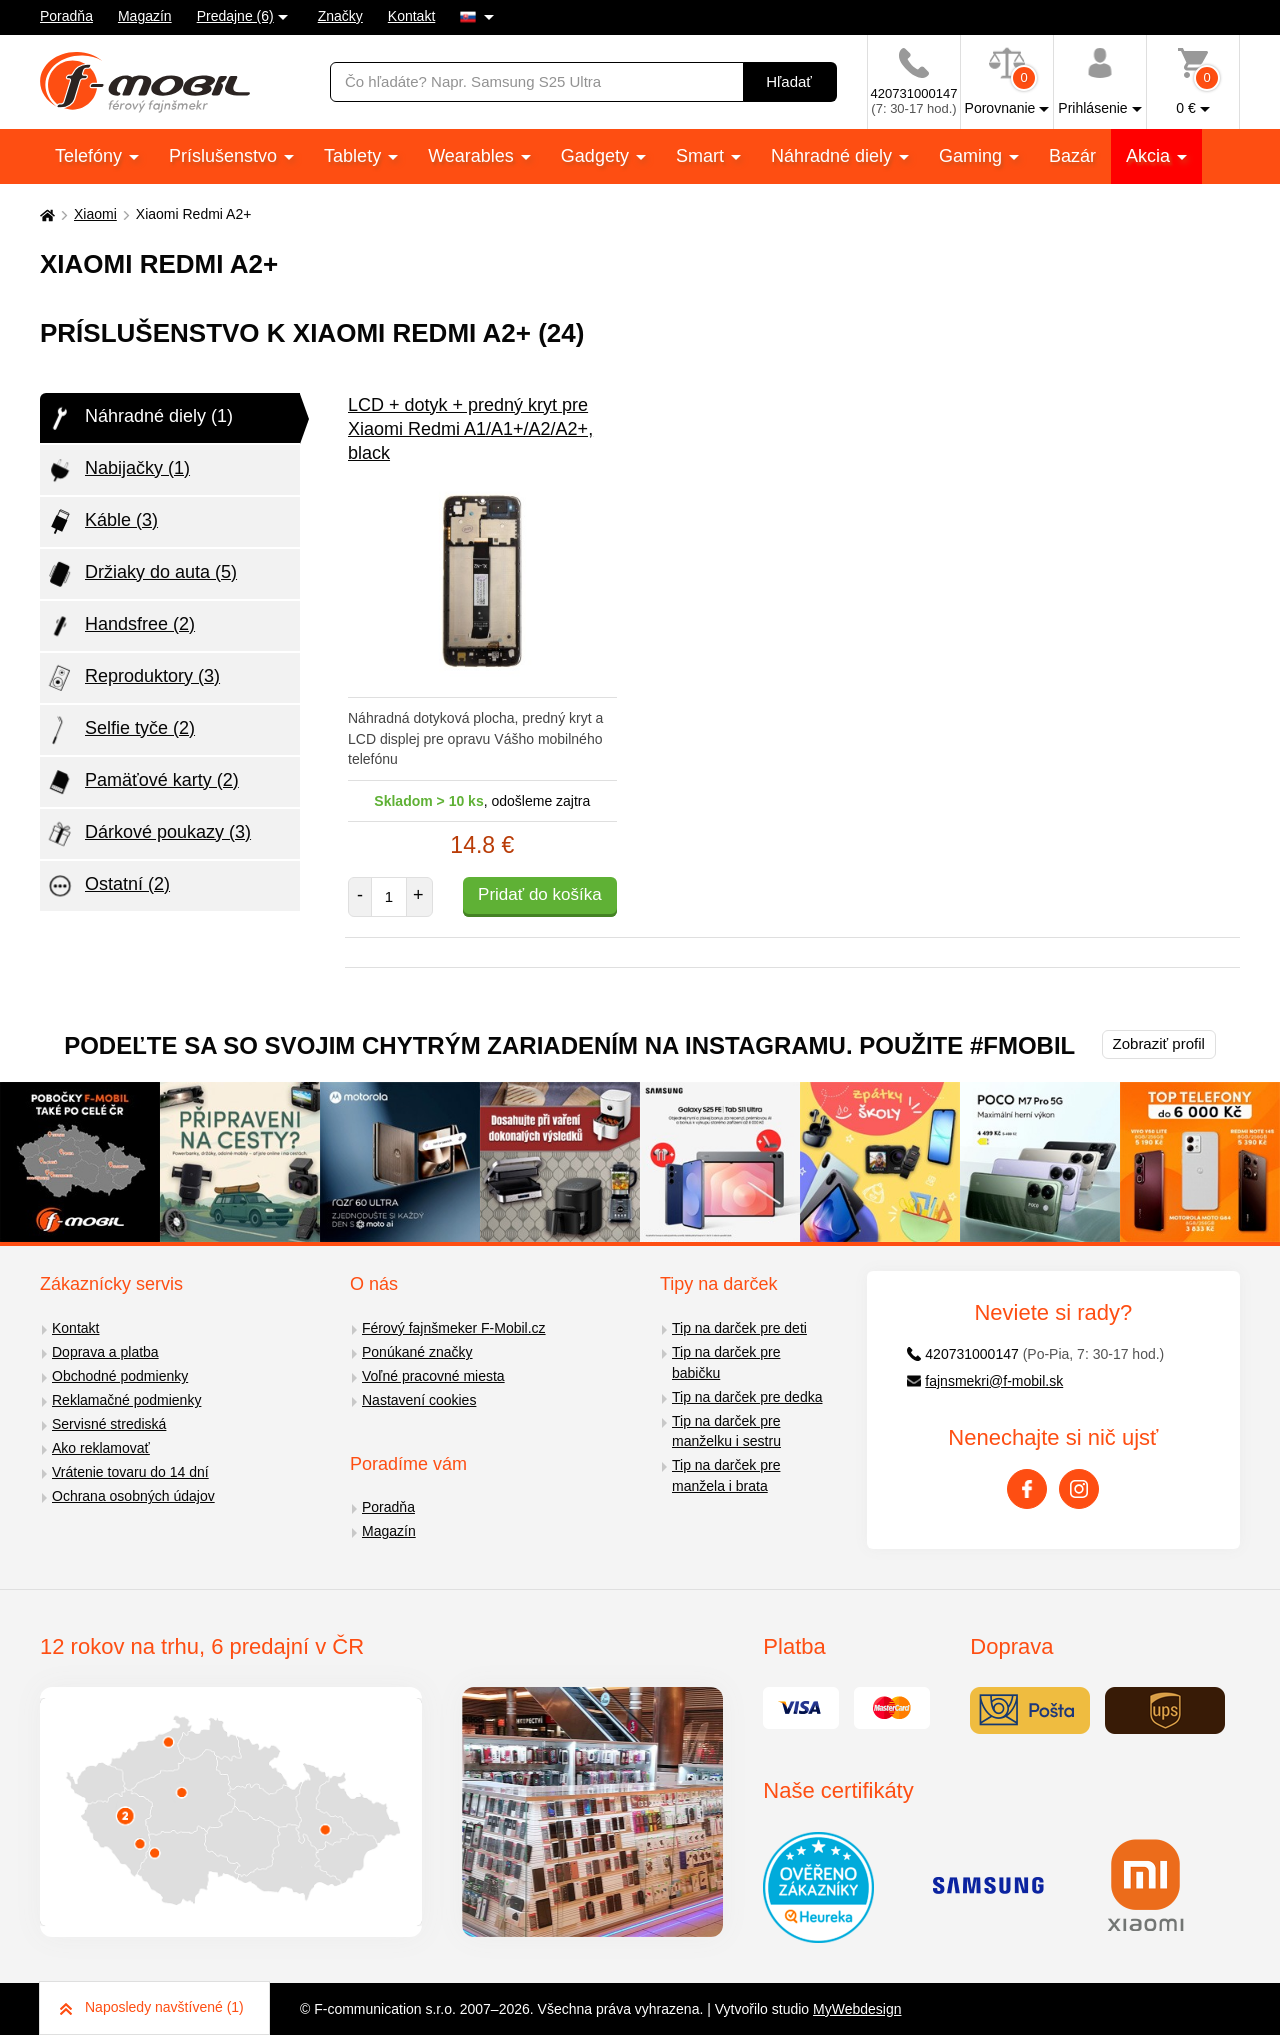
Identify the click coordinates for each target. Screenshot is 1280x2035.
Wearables (473, 156)
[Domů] (45, 214)
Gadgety (597, 156)
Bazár (1072, 156)
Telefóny (91, 156)
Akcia (1150, 156)
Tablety (355, 156)
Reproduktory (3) (132, 678)
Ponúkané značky (417, 1352)
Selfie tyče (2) (120, 730)
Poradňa (66, 16)
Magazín (145, 16)
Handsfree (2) (120, 626)
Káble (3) (101, 522)
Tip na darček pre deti (739, 1328)
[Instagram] (1079, 1489)
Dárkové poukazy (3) (148, 834)
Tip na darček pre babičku (726, 1362)
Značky (340, 16)
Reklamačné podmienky (126, 1400)
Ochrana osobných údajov (133, 1496)
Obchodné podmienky (120, 1376)
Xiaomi (95, 214)
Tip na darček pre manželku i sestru (726, 1431)
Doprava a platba (105, 1352)
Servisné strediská (109, 1424)
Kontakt (411, 16)
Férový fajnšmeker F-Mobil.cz (454, 1328)
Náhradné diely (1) (139, 418)
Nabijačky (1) (117, 470)
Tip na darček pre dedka (747, 1397)
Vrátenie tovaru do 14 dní (130, 1472)
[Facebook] (1027, 1489)
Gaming (973, 156)
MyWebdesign (857, 2009)
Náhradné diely (834, 156)
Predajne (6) (235, 16)
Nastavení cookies (419, 1400)
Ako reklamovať (101, 1448)
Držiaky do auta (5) (141, 574)
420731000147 (963, 1354)
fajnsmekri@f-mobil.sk (985, 1381)
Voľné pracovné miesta (433, 1376)
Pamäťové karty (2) (142, 782)
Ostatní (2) (107, 886)
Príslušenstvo (225, 156)
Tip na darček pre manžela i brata (726, 1475)
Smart (702, 156)
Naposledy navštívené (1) (152, 2007)
